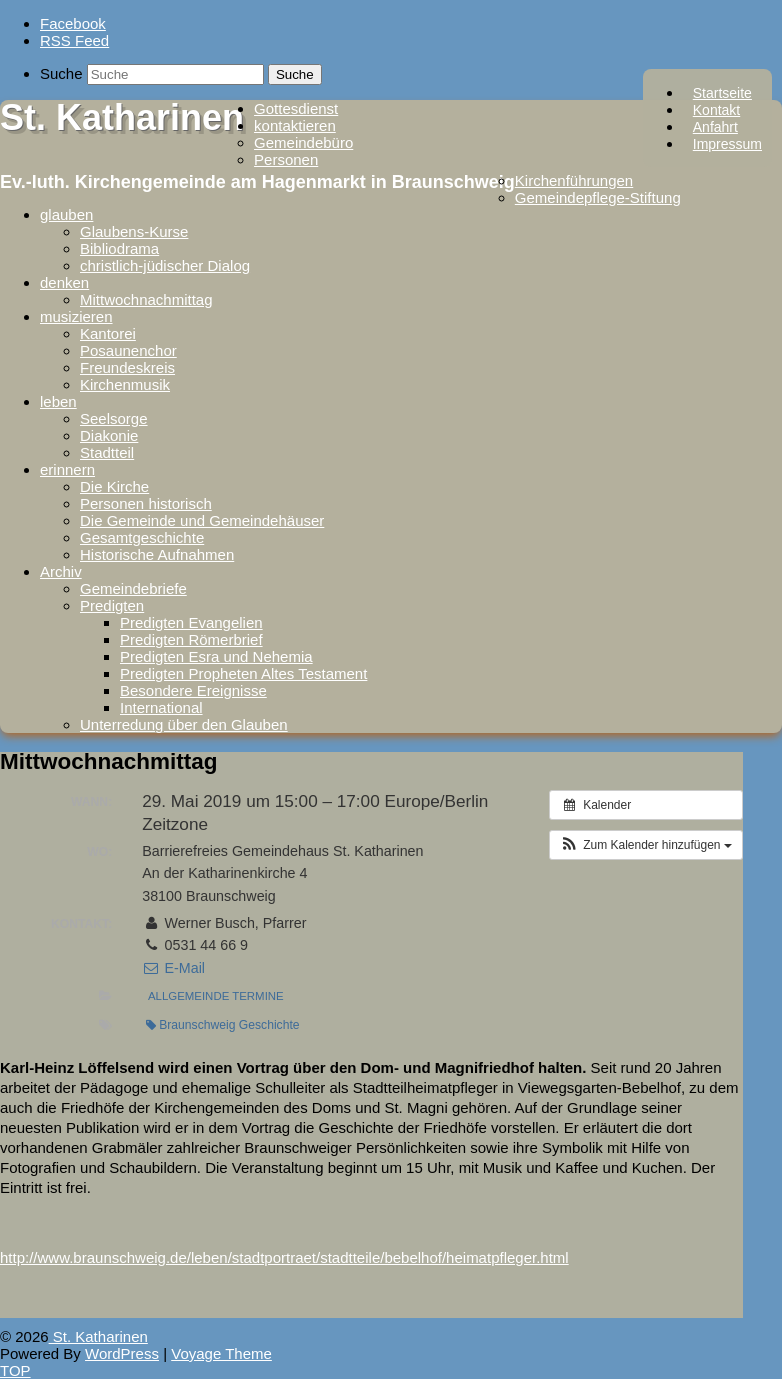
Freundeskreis (127, 367)
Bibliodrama (119, 248)
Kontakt (716, 110)
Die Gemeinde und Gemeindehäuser (202, 520)
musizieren (76, 316)
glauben (66, 214)
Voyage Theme (221, 1353)
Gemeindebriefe (133, 588)
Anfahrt (715, 127)
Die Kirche (114, 486)
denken (64, 282)
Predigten (112, 605)
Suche (61, 73)
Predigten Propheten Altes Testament (243, 673)
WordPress (122, 1353)
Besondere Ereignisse (193, 690)
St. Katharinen (122, 117)
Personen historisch (146, 503)
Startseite (722, 93)
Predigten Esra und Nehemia (216, 656)
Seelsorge (114, 418)
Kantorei (108, 333)
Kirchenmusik (125, 384)
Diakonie (109, 435)
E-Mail (173, 968)
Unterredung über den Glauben (184, 724)
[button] (646, 845)
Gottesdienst (296, 108)
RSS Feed (74, 40)
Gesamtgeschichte (142, 537)
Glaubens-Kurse (134, 231)
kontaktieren (295, 125)
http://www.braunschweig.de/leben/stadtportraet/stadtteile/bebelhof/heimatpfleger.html (284, 1257)
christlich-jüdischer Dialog (165, 265)
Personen (286, 159)
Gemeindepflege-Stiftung (598, 197)
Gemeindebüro (303, 142)
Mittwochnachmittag (146, 299)
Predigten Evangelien (191, 622)
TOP (15, 1370)
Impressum (727, 144)
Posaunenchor (128, 350)
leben (58, 401)
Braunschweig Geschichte (222, 1025)
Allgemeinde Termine (216, 996)
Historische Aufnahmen (157, 554)
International (161, 707)
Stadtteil (107, 452)
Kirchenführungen (574, 180)
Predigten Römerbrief (191, 639)
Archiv (61, 571)
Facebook (73, 23)
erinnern (67, 469)
